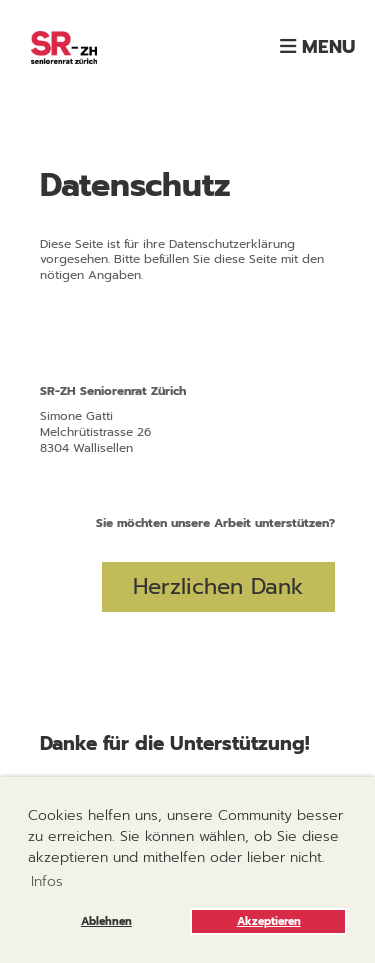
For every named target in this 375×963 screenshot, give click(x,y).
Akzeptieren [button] (269, 921)
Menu (317, 47)
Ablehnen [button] (106, 921)
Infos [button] (47, 881)
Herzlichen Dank (218, 586)
